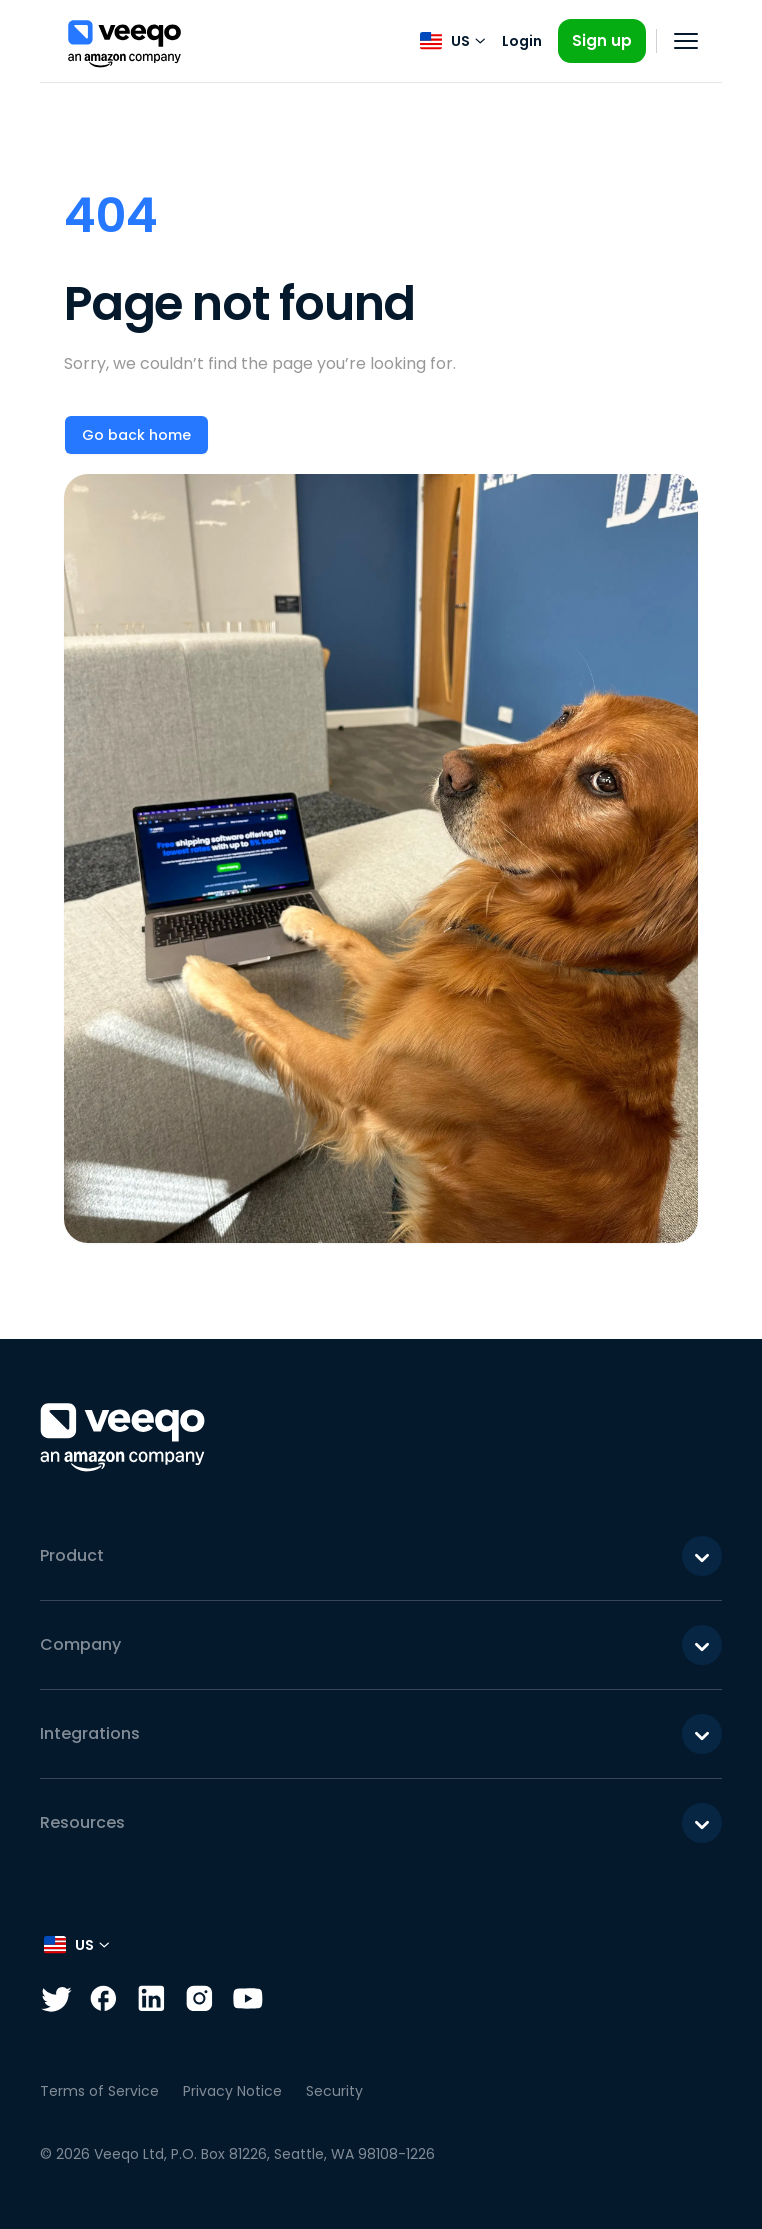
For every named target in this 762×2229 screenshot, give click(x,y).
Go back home (136, 435)
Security (334, 2091)
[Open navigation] (686, 41)
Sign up (602, 40)
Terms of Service (99, 2091)
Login (522, 41)
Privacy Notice (232, 2091)
